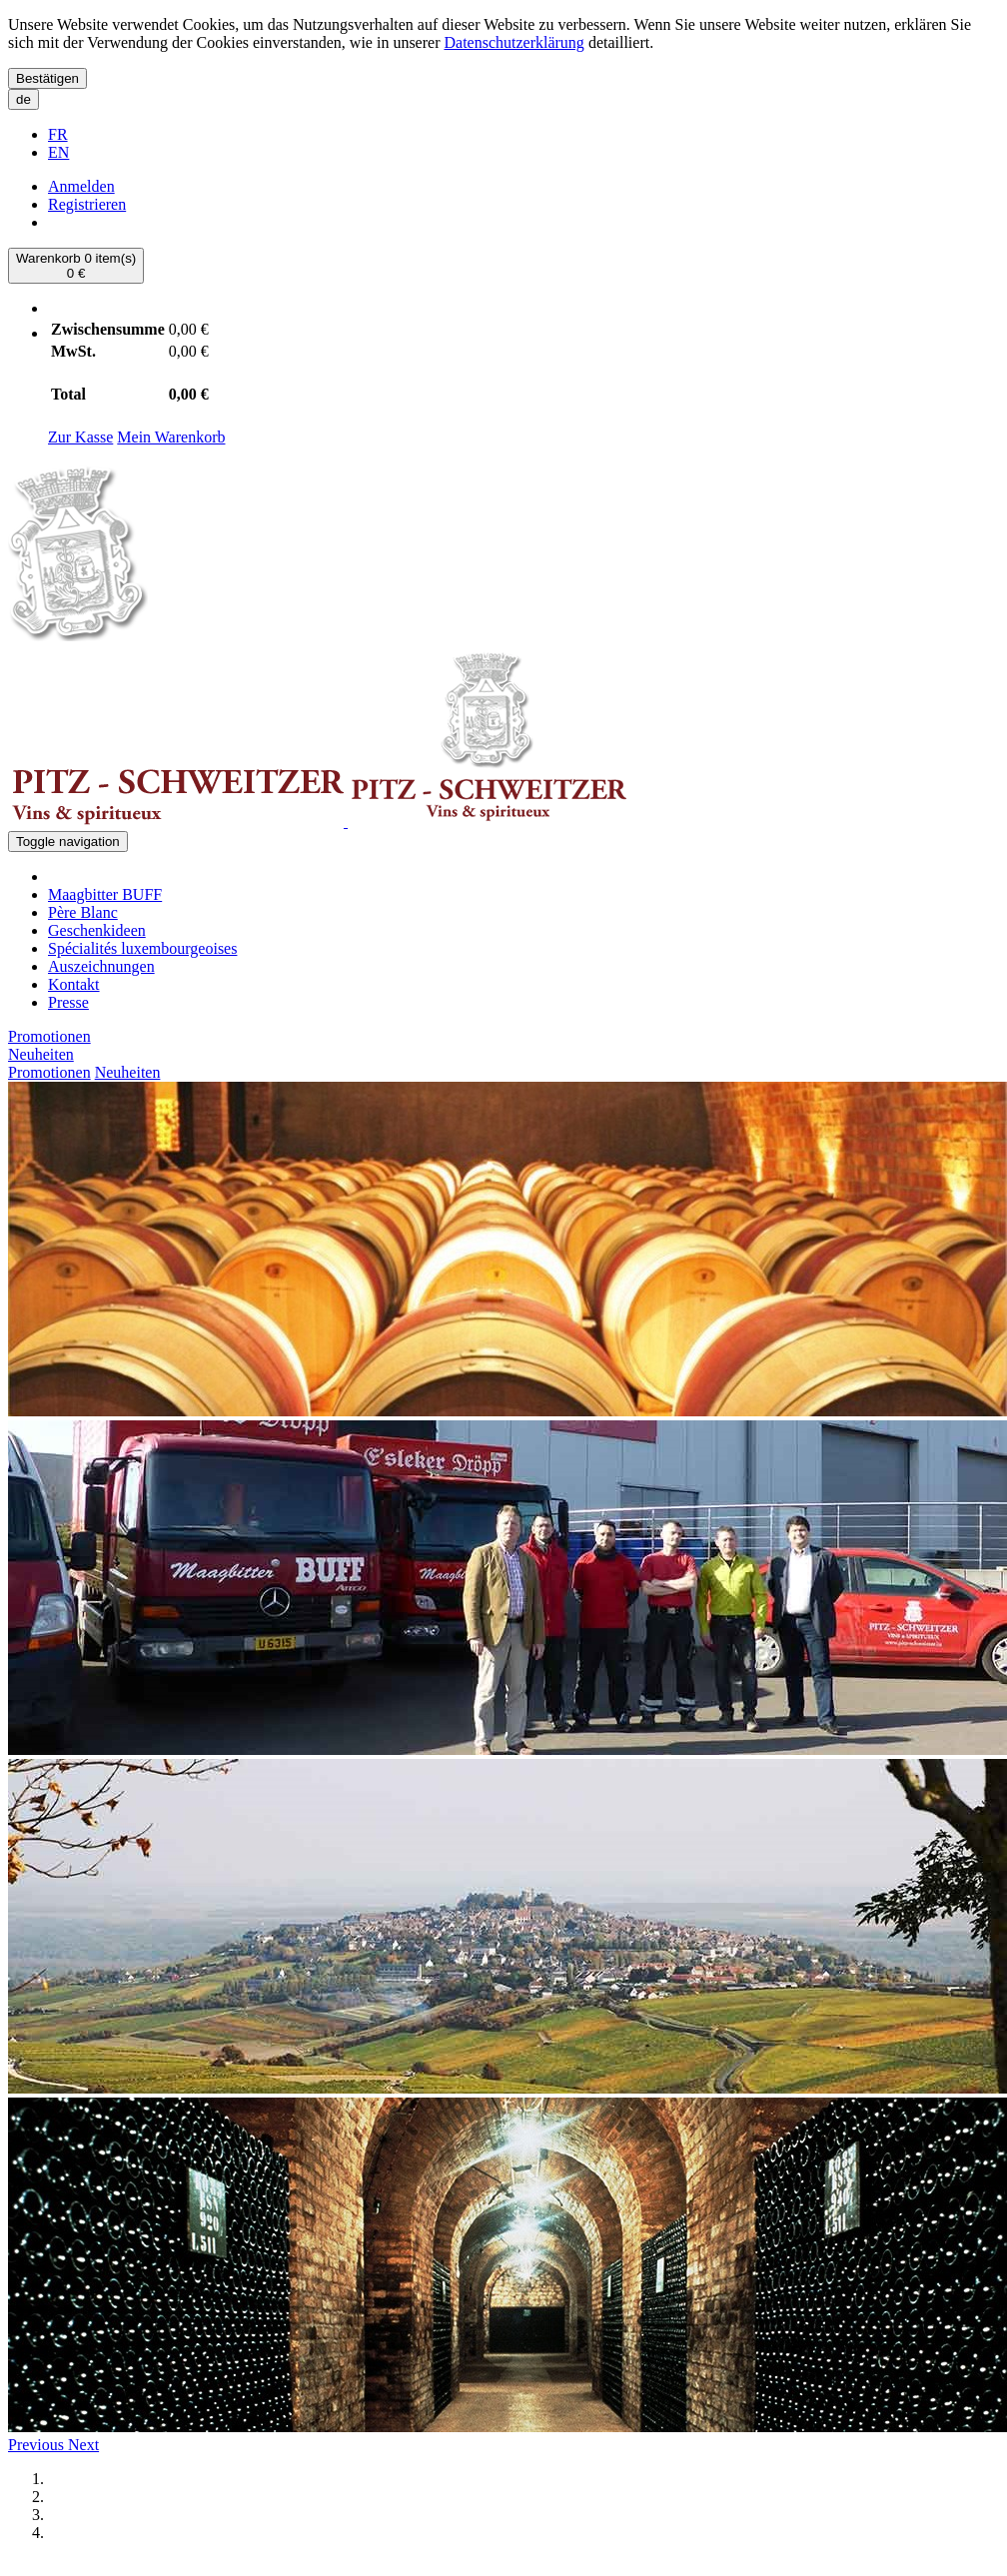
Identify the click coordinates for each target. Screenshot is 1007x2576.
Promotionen (49, 1036)
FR (58, 134)
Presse (68, 1002)
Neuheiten (41, 1054)
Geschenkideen (97, 930)
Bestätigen (47, 78)
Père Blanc (83, 912)
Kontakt (74, 984)
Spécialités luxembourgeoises (142, 948)
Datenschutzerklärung (513, 42)
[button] (38, 2444)
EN (58, 152)
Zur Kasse (80, 437)
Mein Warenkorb (171, 437)
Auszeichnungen (101, 966)
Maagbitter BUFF (105, 894)
